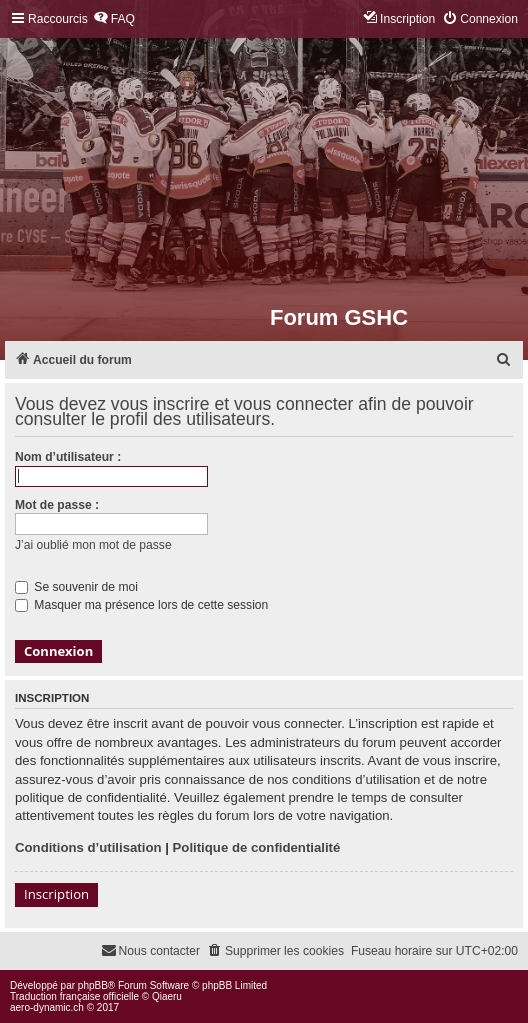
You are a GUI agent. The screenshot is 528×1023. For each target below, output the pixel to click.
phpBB (93, 985)
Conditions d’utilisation (88, 847)
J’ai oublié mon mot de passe (93, 545)
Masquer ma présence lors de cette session (141, 605)
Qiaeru (167, 996)
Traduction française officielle (74, 996)
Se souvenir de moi (76, 587)
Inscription (56, 894)
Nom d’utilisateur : (68, 457)
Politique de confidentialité (257, 847)
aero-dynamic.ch (47, 1007)
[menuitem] (114, 19)
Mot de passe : (57, 505)
